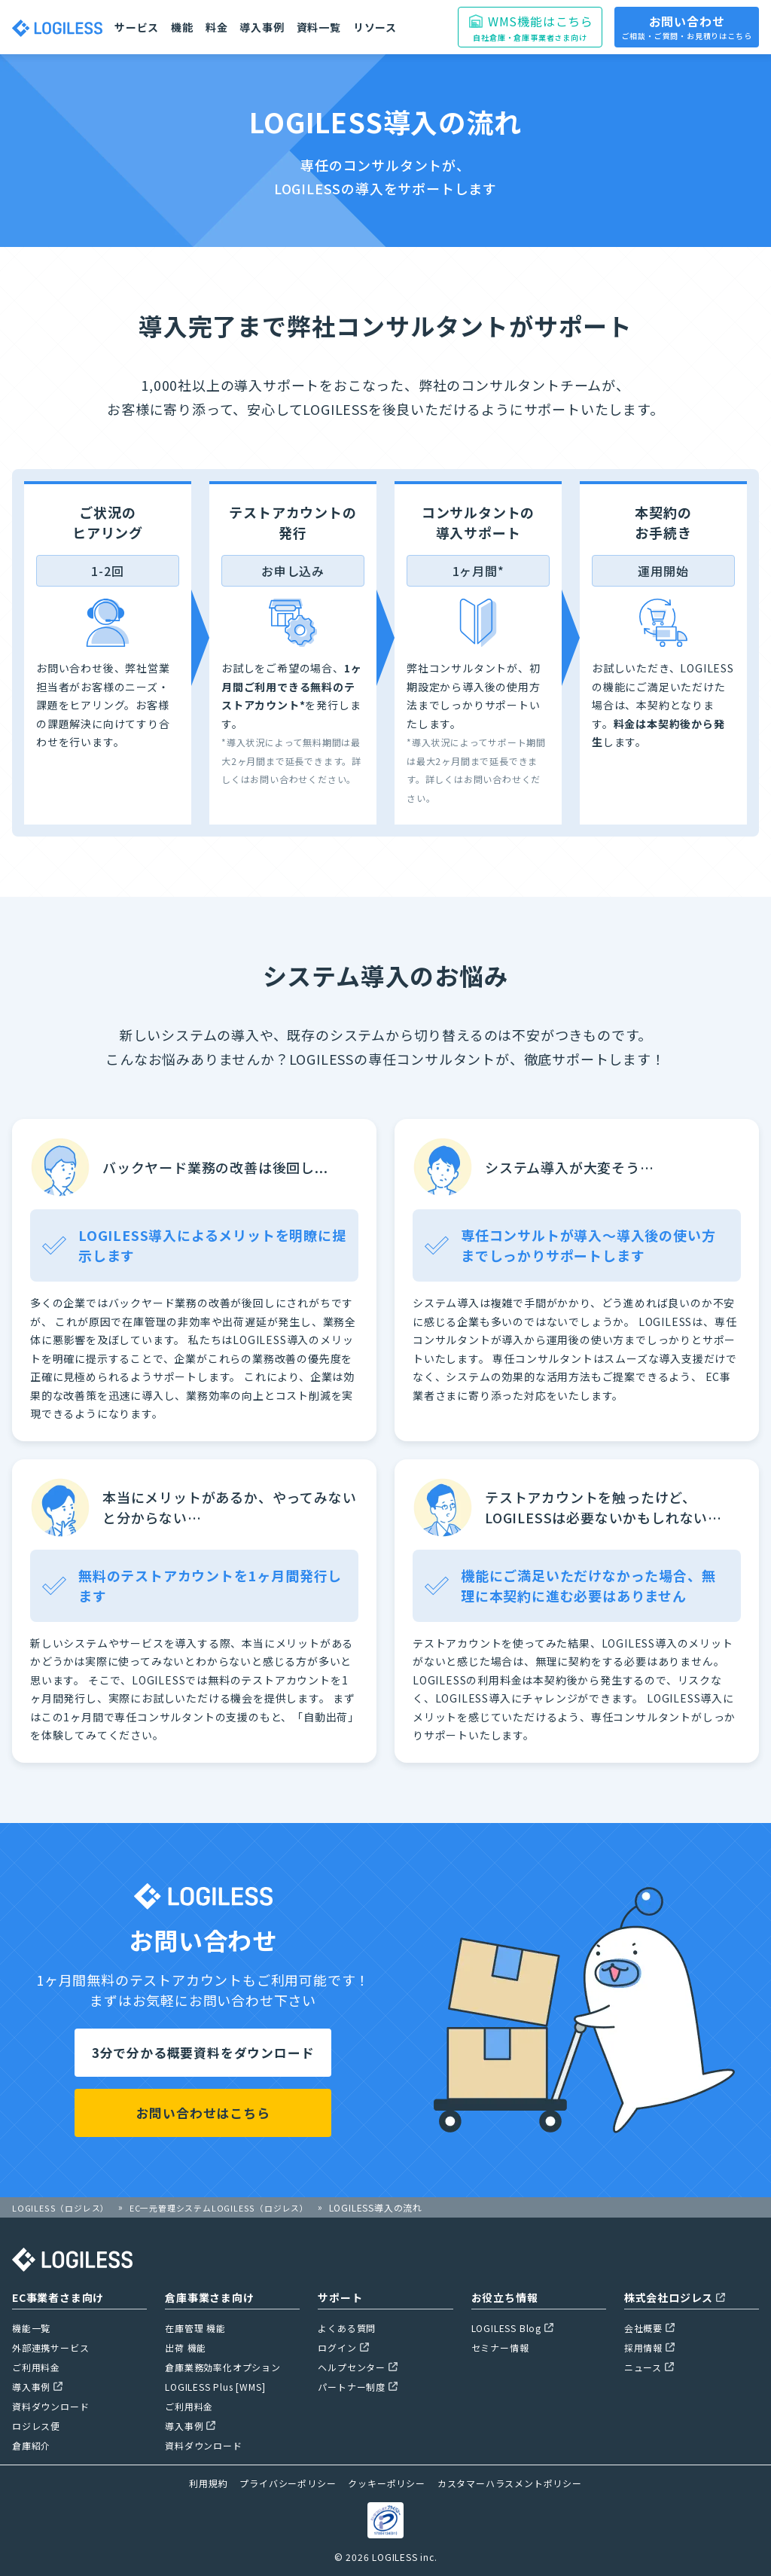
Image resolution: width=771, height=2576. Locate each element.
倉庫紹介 (31, 2445)
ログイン (343, 2347)
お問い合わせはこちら (203, 2113)
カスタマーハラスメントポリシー (509, 2483)
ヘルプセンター (358, 2367)
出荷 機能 (185, 2347)
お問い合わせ (687, 26)
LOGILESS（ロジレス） (63, 2207)
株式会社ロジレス (674, 2297)
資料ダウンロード (50, 2406)
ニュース (649, 2367)
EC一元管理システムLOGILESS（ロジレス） (232, 2207)
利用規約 (208, 2483)
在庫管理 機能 (195, 2327)
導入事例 (261, 27)
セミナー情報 (500, 2347)
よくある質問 (347, 2327)
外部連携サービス (50, 2347)
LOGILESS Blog (512, 2327)
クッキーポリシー (386, 2483)
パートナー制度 (358, 2386)
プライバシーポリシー (287, 2483)
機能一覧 (31, 2327)
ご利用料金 (36, 2367)
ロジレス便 (36, 2425)
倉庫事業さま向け (209, 2297)
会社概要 (649, 2327)
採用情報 (649, 2347)
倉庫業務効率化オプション (223, 2367)
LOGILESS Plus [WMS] (215, 2386)
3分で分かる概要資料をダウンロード (203, 2052)
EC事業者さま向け (58, 2297)
